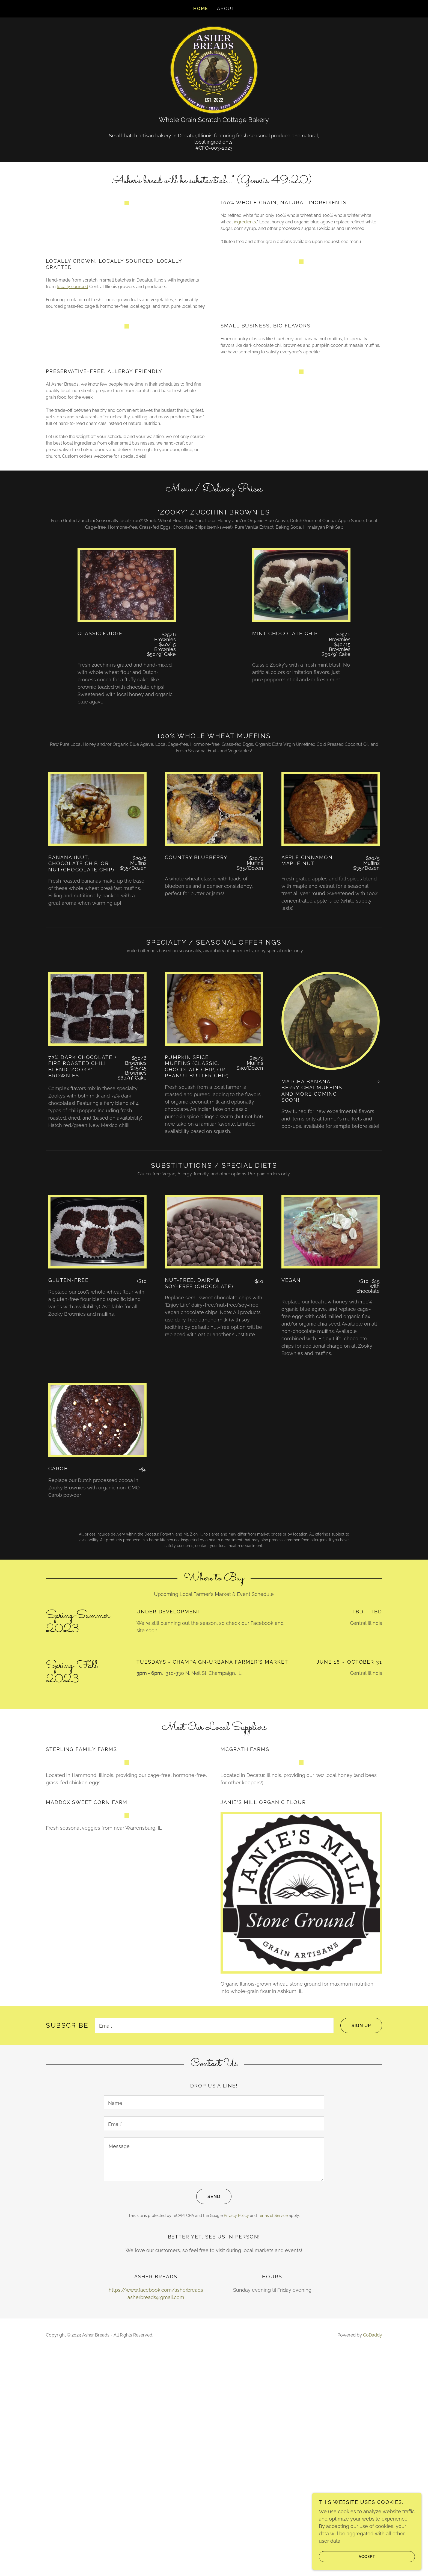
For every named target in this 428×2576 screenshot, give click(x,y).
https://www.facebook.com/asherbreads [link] (156, 2519)
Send (208, 2425)
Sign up (355, 2254)
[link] (214, 69)
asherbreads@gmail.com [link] (155, 2526)
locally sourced (72, 336)
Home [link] (200, 8)
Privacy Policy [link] (236, 2444)
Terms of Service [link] (273, 2444)
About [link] (226, 8)
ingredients (245, 239)
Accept (347, 2556)
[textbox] (214, 2254)
